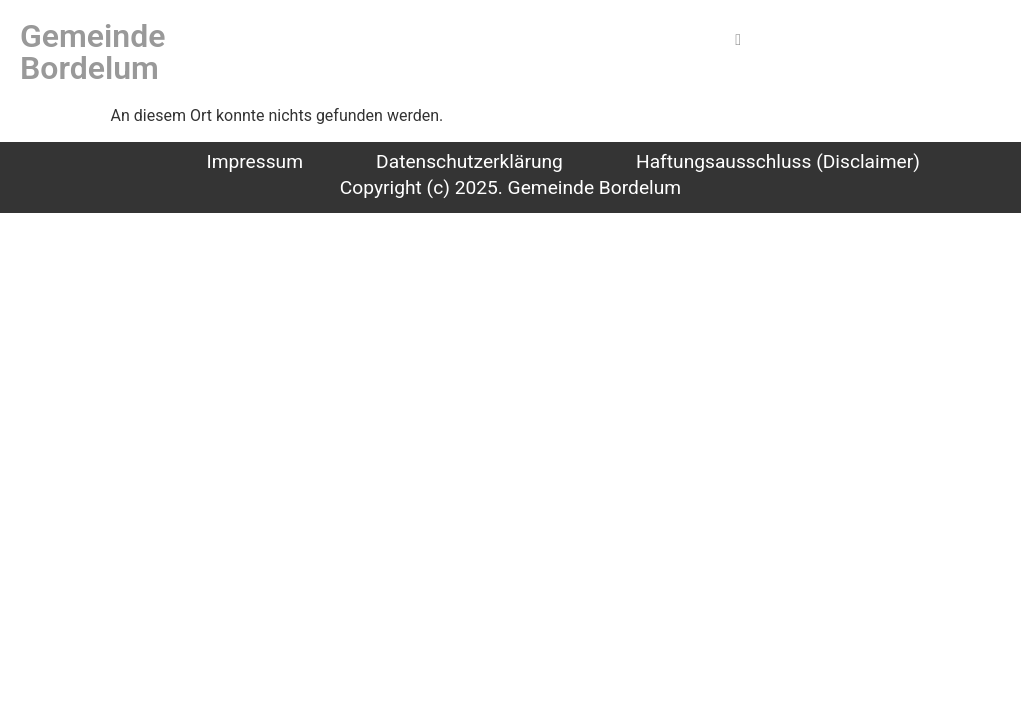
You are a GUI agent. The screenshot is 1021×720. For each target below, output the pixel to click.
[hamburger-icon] (738, 40)
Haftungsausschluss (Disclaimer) (778, 161)
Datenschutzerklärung (469, 161)
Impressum (254, 161)
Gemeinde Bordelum (92, 52)
